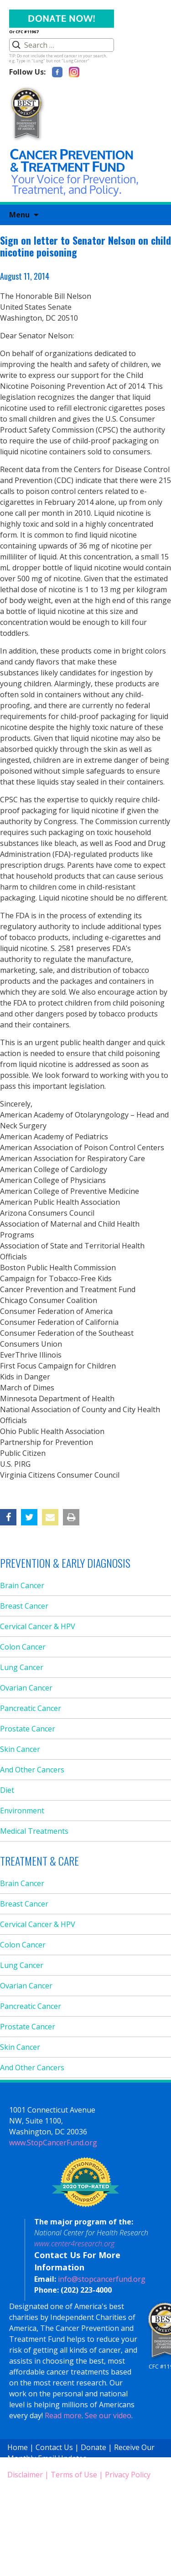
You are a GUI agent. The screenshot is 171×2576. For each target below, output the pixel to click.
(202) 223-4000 (86, 2290)
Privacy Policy (127, 2475)
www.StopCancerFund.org (53, 2143)
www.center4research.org (74, 2244)
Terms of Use (74, 2475)
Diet (7, 1790)
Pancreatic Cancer (30, 1708)
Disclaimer (25, 2475)
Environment (22, 1811)
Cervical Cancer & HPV (37, 1626)
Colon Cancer (23, 1647)
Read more (63, 2415)
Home (17, 2447)
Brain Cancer (22, 1585)
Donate (93, 2447)
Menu (19, 215)
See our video (108, 2415)
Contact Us (54, 2447)
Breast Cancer (24, 1606)
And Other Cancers (32, 1770)
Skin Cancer (20, 1749)
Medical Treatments (34, 1831)
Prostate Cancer (27, 1729)
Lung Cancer (21, 1667)
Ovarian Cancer (26, 1688)
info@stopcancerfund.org (101, 2279)
